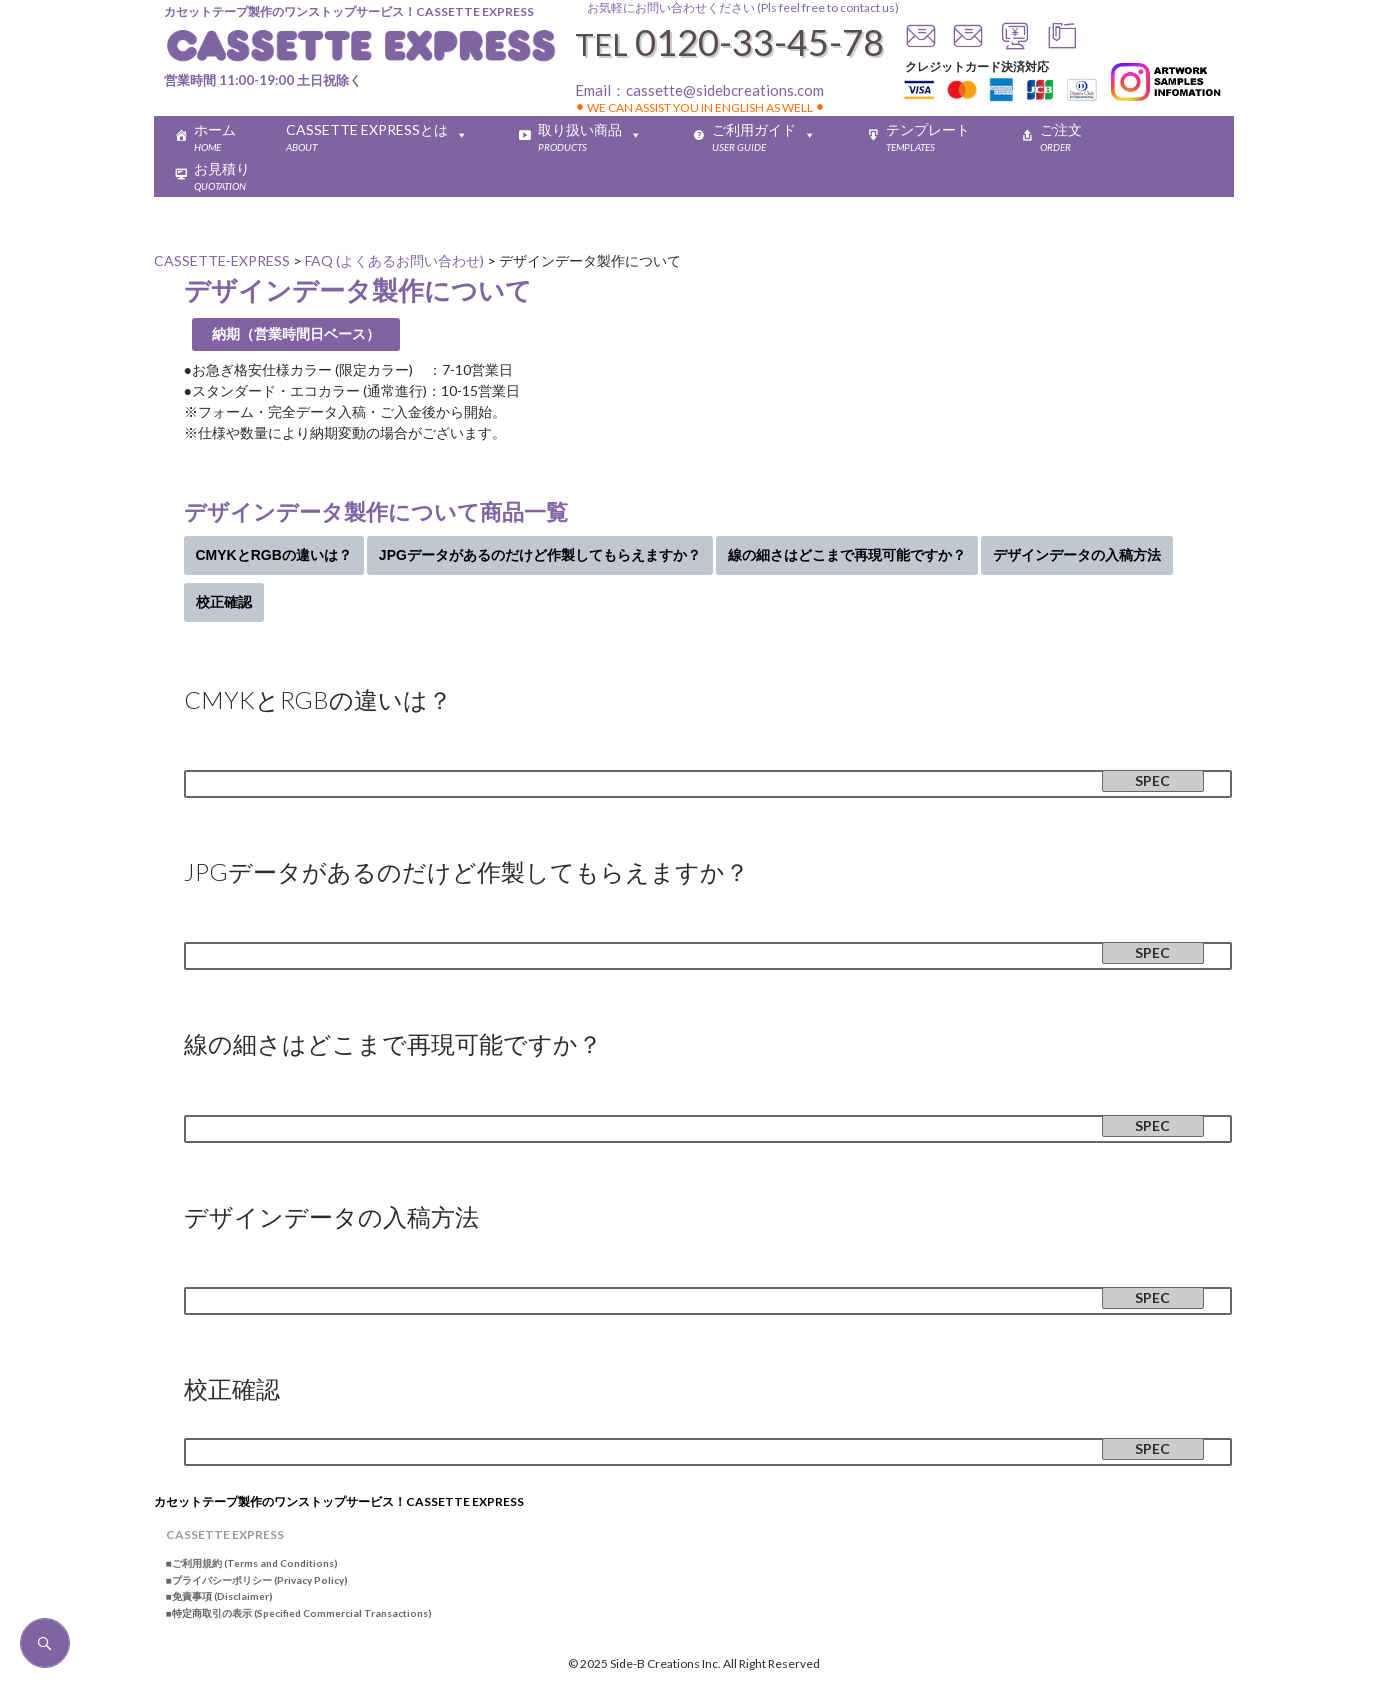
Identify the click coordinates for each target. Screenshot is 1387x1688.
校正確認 (224, 602)
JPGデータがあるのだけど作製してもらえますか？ (540, 555)
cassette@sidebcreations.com (725, 90)
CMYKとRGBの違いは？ (274, 555)
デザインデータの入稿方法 (1077, 555)
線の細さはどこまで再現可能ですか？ (847, 555)
